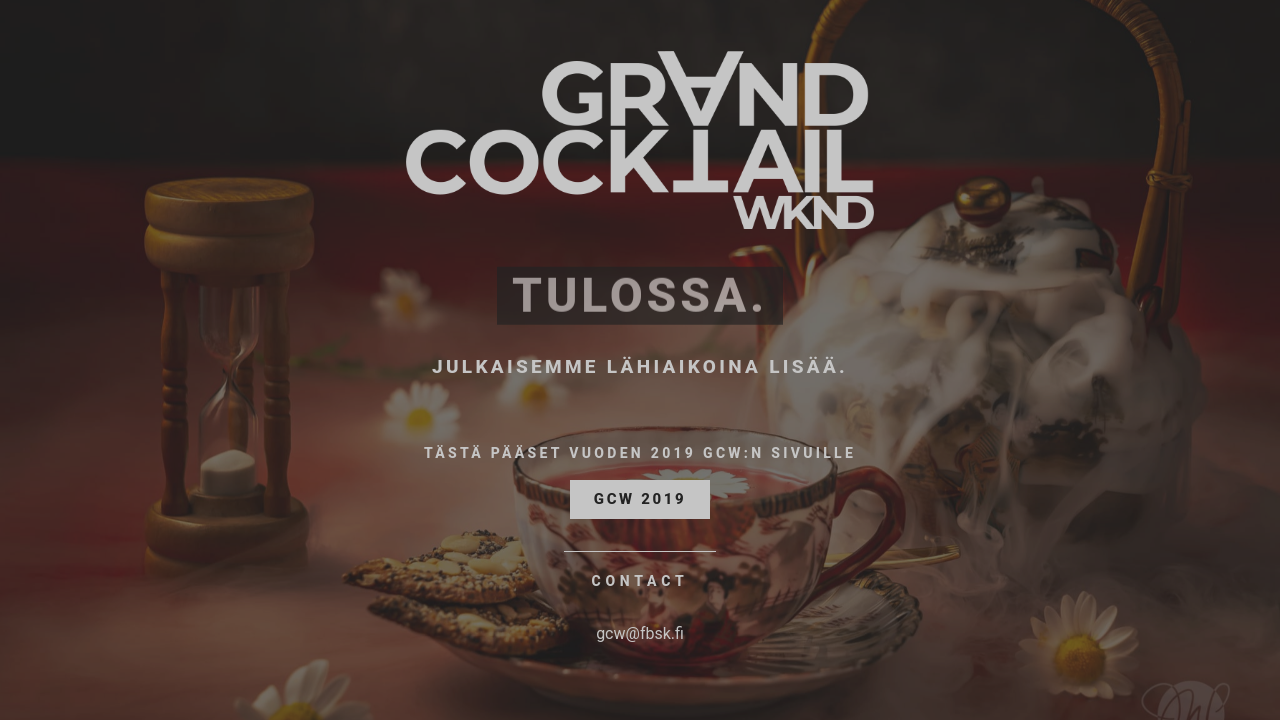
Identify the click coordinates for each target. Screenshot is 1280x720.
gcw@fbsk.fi (640, 633)
